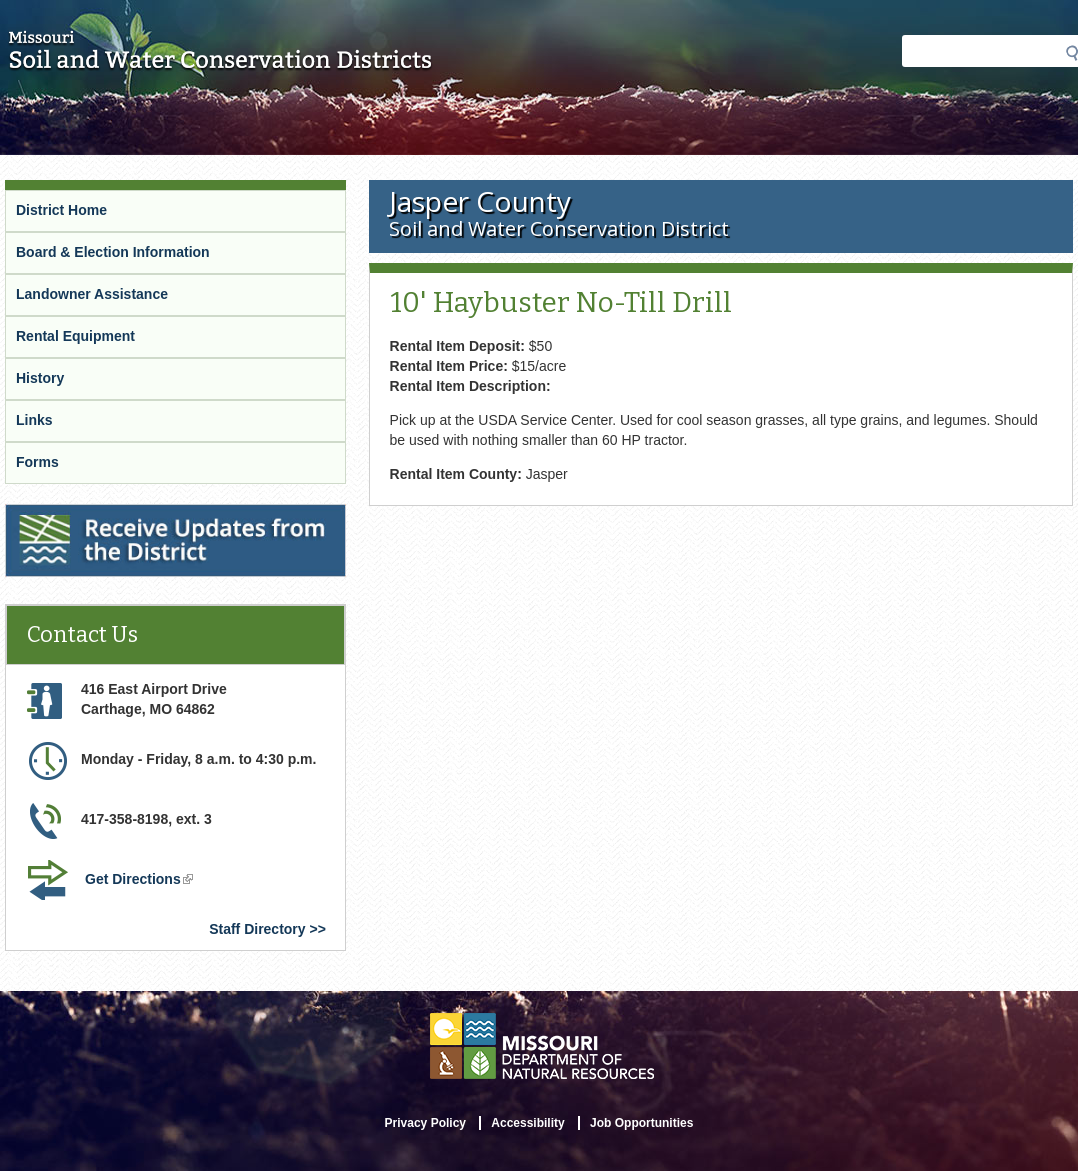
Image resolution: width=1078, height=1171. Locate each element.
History (40, 378)
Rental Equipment (75, 336)
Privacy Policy (425, 1123)
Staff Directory (257, 929)
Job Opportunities (641, 1123)
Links (34, 420)
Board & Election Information (113, 252)
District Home (61, 210)
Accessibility (527, 1123)
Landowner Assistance (92, 294)
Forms (37, 462)
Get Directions (141, 881)
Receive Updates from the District (121, 517)
